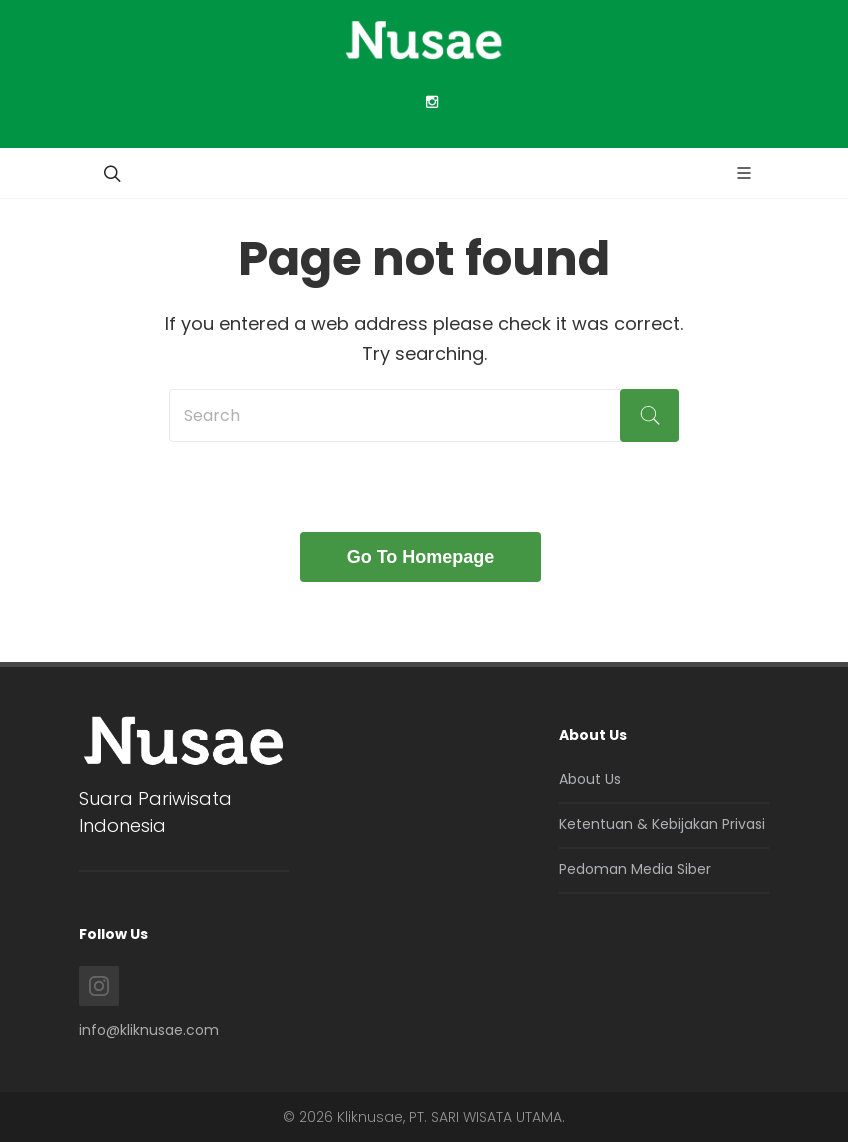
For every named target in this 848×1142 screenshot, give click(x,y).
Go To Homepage (421, 557)
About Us (590, 779)
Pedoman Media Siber (635, 869)
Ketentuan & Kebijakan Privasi (662, 824)
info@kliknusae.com (149, 1030)
